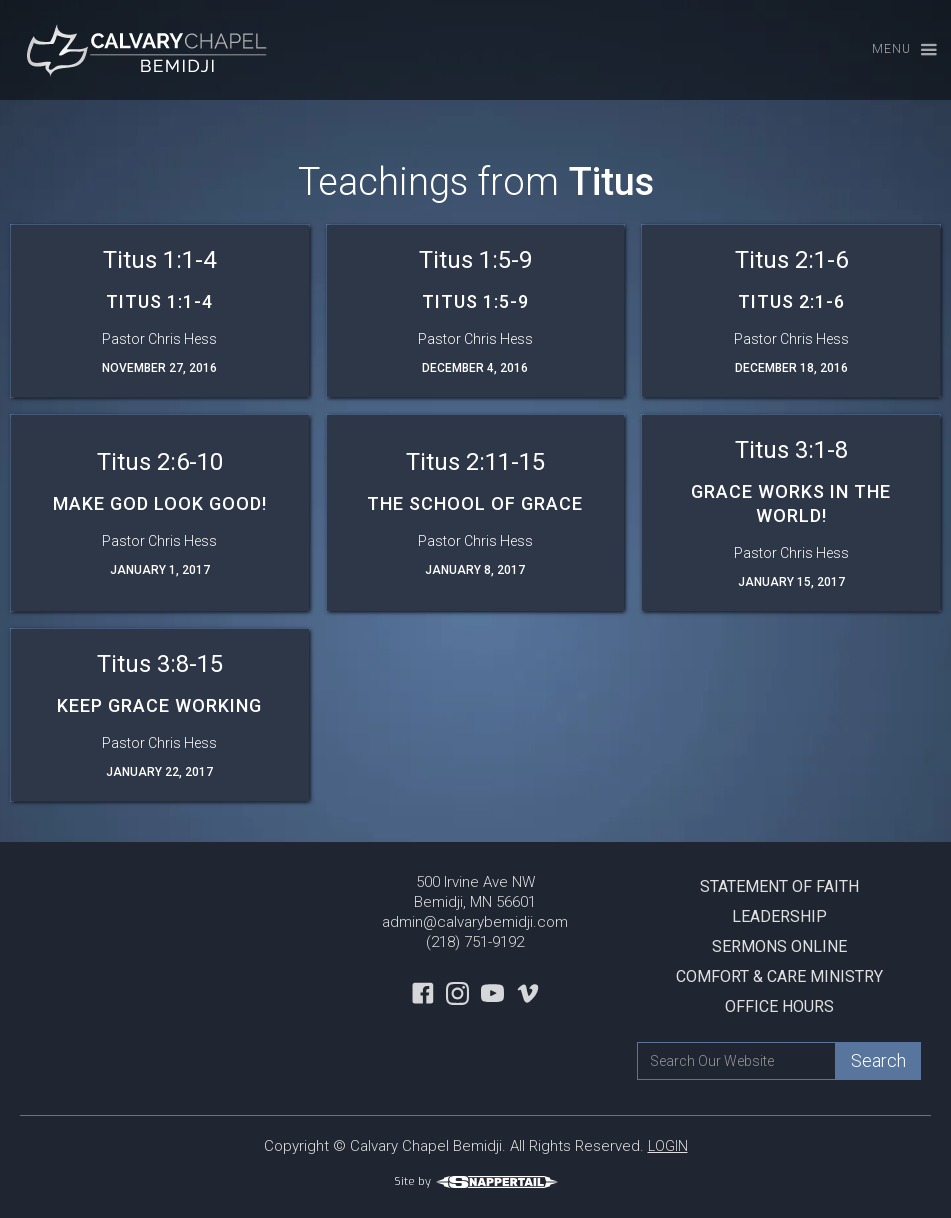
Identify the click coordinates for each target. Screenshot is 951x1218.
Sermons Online (779, 946)
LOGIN (668, 1146)
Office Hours (779, 1006)
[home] (150, 50)
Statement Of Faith (779, 886)
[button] (895, 50)
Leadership (779, 916)
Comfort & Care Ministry (779, 976)
